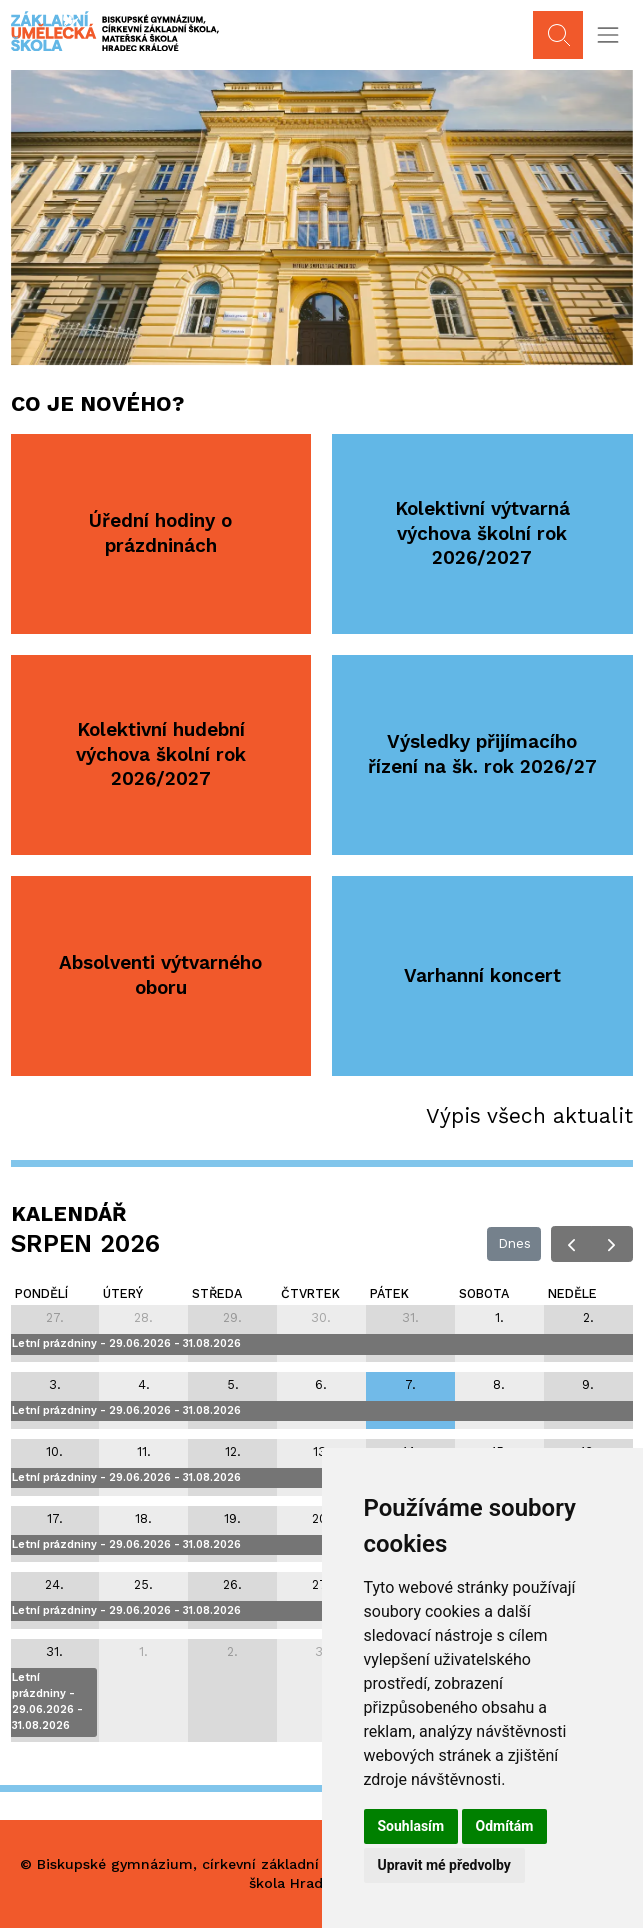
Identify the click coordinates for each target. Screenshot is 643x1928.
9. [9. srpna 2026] (588, 1384)
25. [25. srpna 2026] (143, 1584)
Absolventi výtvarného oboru (160, 975)
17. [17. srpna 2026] (55, 1518)
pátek (389, 1293)
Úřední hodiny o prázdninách (160, 533)
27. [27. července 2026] (55, 1317)
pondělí (41, 1293)
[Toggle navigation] (607, 35)
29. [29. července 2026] (232, 1317)
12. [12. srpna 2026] (233, 1451)
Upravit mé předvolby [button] (444, 1865)
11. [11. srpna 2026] (144, 1451)
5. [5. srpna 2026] (233, 1384)
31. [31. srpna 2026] (54, 1651)
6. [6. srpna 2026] (321, 1384)
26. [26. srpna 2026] (232, 1584)
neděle (572, 1293)
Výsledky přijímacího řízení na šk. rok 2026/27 (482, 754)
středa (217, 1293)
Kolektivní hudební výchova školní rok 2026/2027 (161, 754)
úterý (123, 1293)
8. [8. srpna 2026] (499, 1384)
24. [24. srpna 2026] (54, 1584)
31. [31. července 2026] (410, 1317)
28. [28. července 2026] (143, 1317)
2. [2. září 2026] (232, 1651)
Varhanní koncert (482, 975)
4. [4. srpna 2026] (144, 1384)
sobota (484, 1293)
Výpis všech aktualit (529, 1115)
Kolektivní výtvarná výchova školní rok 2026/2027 (482, 533)
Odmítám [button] (505, 1826)
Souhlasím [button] (411, 1826)
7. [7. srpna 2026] (410, 1384)
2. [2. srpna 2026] (588, 1317)
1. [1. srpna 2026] (499, 1317)
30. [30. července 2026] (321, 1317)
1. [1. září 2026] (143, 1651)
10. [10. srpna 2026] (54, 1451)
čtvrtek (310, 1293)
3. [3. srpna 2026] (55, 1384)
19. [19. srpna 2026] (232, 1518)
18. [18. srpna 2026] (143, 1518)
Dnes (514, 1243)
